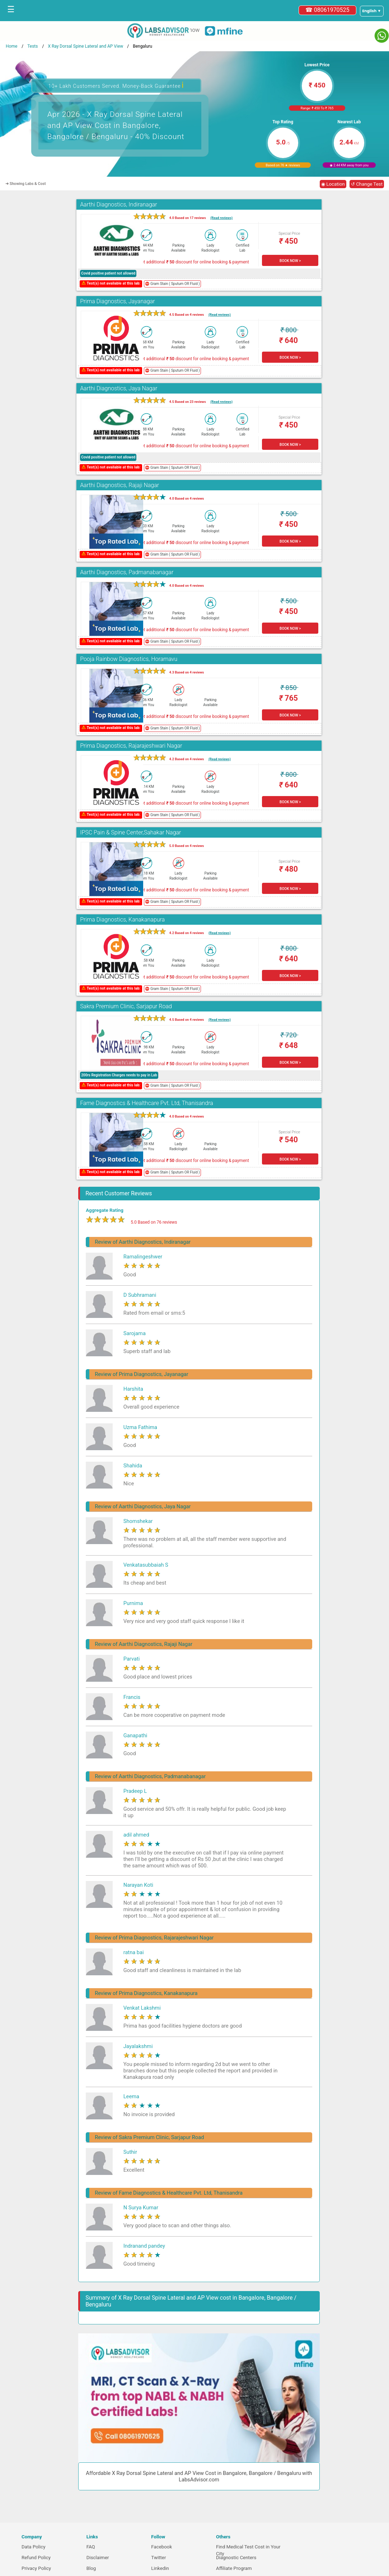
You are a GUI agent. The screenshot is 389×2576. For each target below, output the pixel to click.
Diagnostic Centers (236, 2557)
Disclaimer (97, 2557)
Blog (91, 2568)
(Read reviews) (221, 218)
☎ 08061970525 (327, 9)
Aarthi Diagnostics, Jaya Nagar (118, 388)
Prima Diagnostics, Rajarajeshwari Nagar (131, 745)
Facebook (161, 2546)
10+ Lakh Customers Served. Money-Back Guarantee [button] (116, 85)
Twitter (158, 2557)
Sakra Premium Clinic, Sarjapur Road (126, 1006)
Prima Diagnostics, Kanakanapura (122, 919)
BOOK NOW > (290, 261)
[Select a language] (372, 11)
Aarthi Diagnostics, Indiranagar (118, 204)
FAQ (90, 2546)
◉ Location (333, 184)
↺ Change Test (367, 184)
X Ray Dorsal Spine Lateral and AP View (85, 46)
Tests (32, 46)
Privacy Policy (36, 2568)
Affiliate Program (234, 2568)
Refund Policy (36, 2557)
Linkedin (160, 2568)
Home (11, 46)
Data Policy (34, 2546)
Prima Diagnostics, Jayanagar (117, 301)
